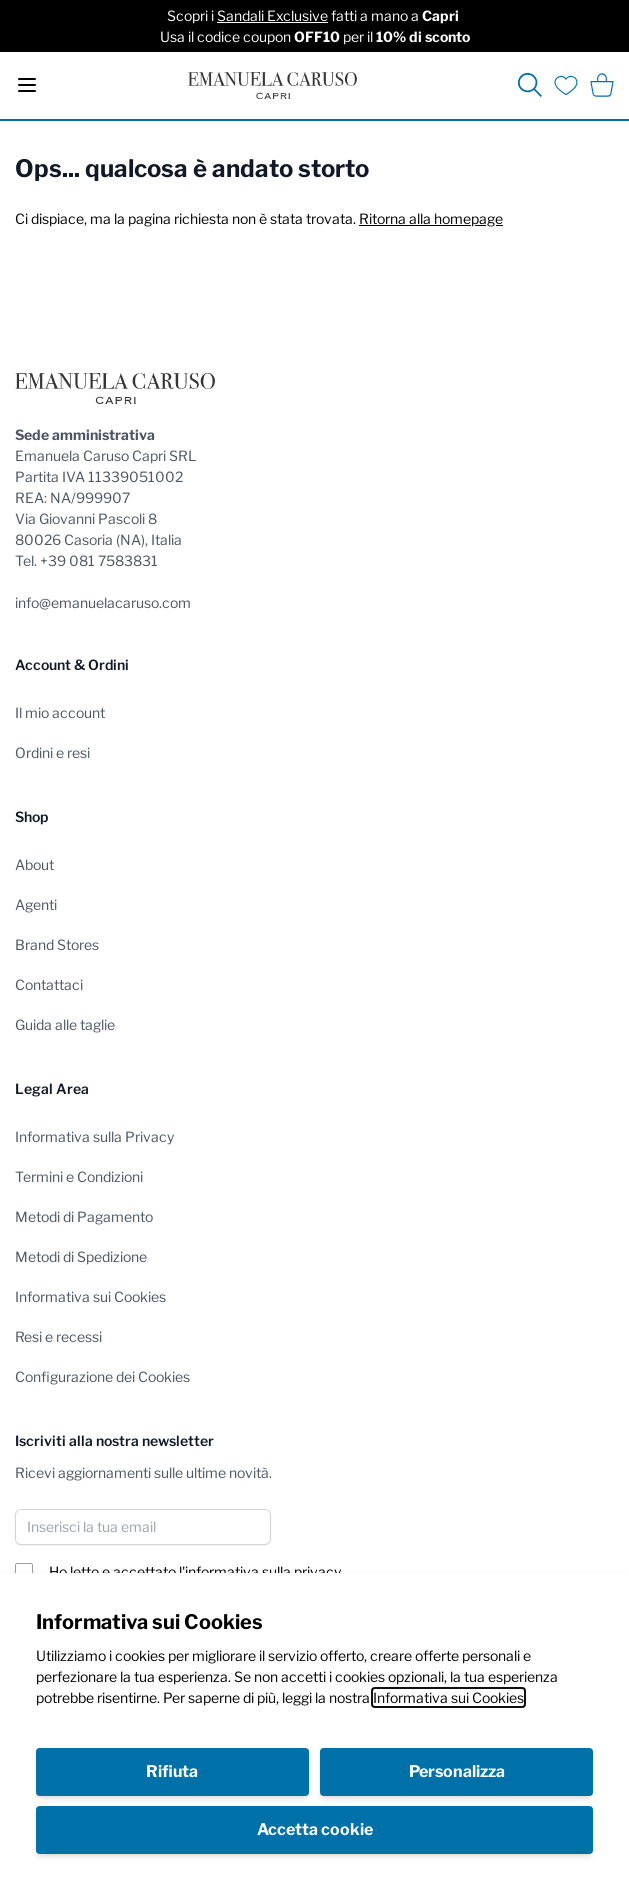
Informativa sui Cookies (448, 1697)
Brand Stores (57, 944)
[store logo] (272, 85)
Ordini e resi (52, 752)
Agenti (36, 904)
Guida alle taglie (65, 1024)
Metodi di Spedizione (81, 1256)
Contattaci (49, 984)
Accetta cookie (315, 1829)
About (34, 864)
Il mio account (60, 712)
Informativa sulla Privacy (94, 1136)
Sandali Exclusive (272, 15)
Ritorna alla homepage (431, 218)
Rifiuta (172, 1771)
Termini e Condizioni (79, 1176)
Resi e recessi (58, 1336)
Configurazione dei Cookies (102, 1376)
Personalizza (457, 1771)
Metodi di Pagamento (84, 1216)
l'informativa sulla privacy (260, 1571)
